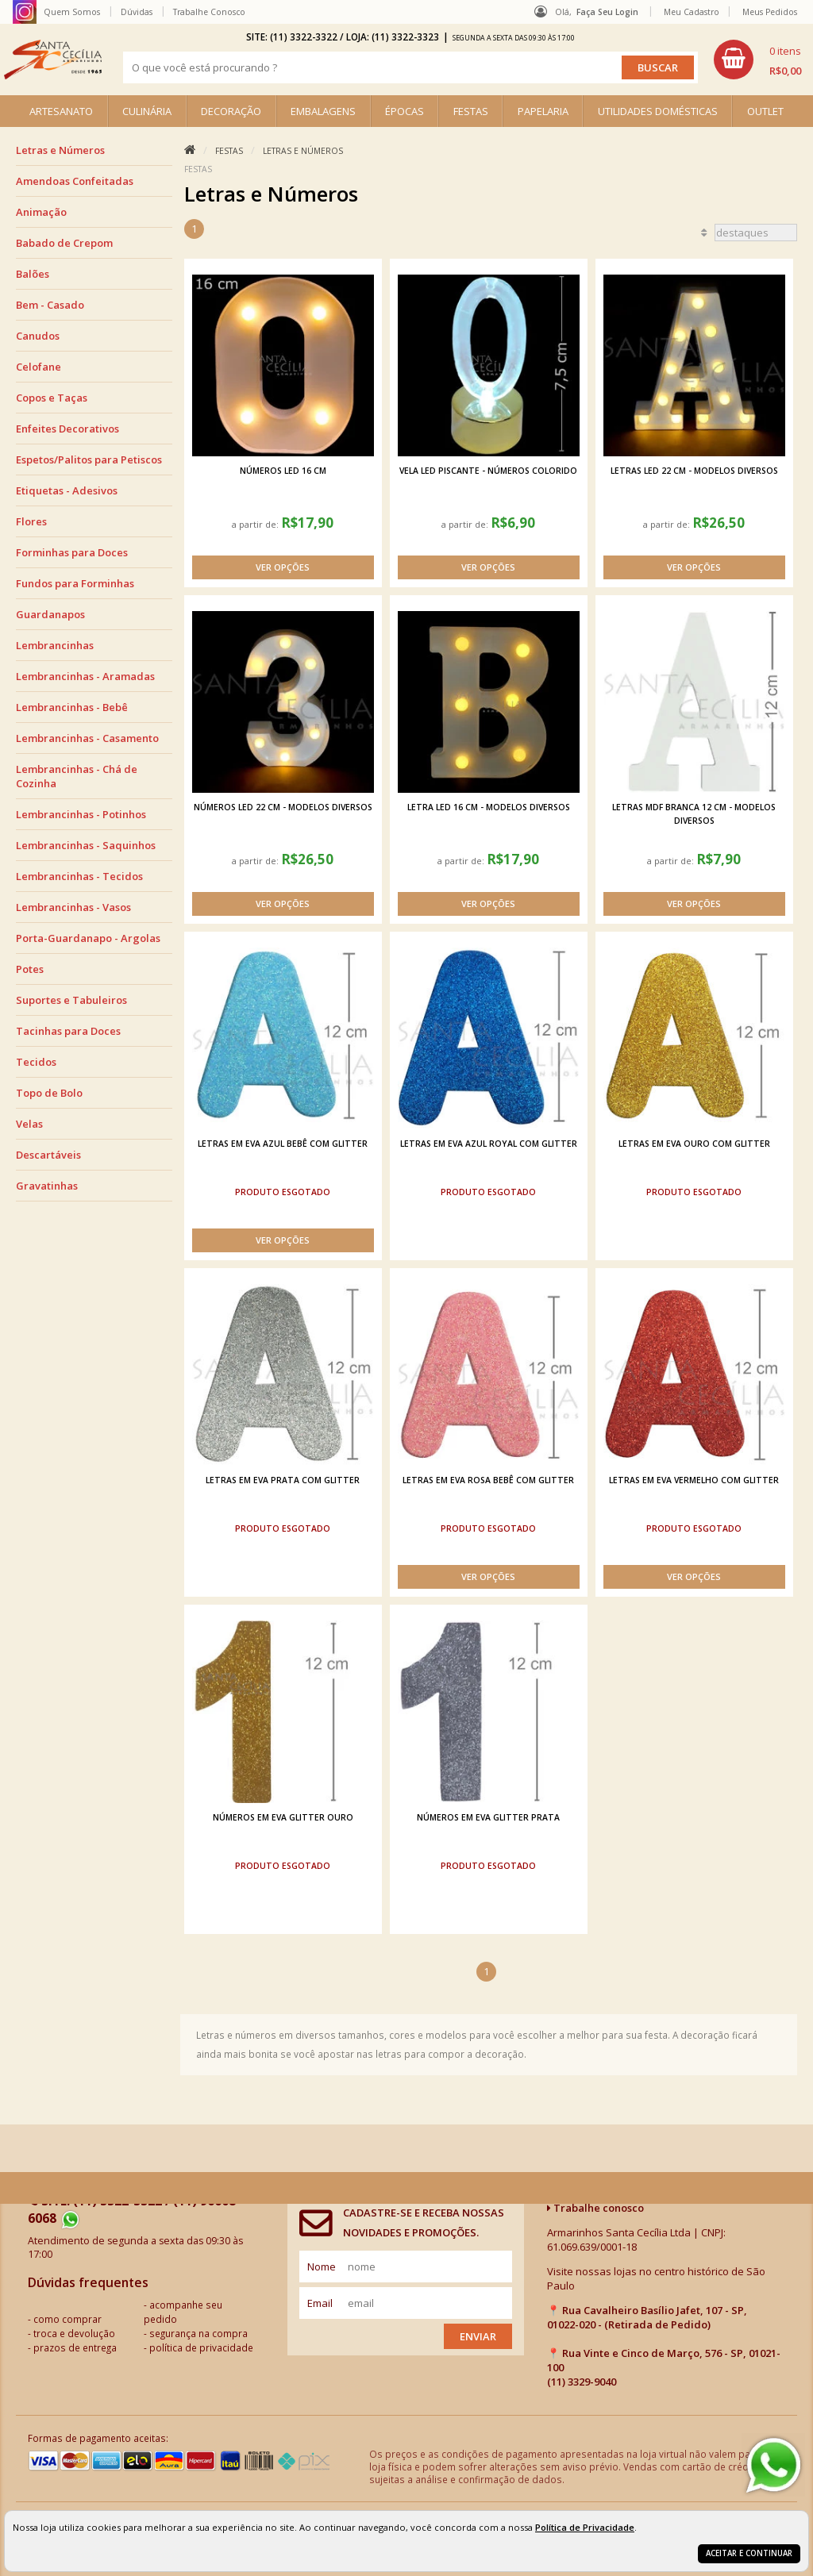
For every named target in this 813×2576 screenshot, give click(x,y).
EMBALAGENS (323, 111)
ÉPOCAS (404, 111)
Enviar (478, 2336)
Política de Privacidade (584, 2527)
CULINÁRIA (146, 111)
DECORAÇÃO (231, 111)
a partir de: (256, 524)
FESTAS (470, 111)
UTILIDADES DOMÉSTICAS (658, 111)
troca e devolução (74, 2333)
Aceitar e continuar (749, 2553)
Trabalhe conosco (595, 2208)
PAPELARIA (543, 111)
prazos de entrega (75, 2347)
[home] (53, 59)
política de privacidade (201, 2347)
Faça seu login (607, 11)
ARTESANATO (61, 111)
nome (321, 2266)
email (320, 2303)
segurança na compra (198, 2333)
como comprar (67, 2319)
